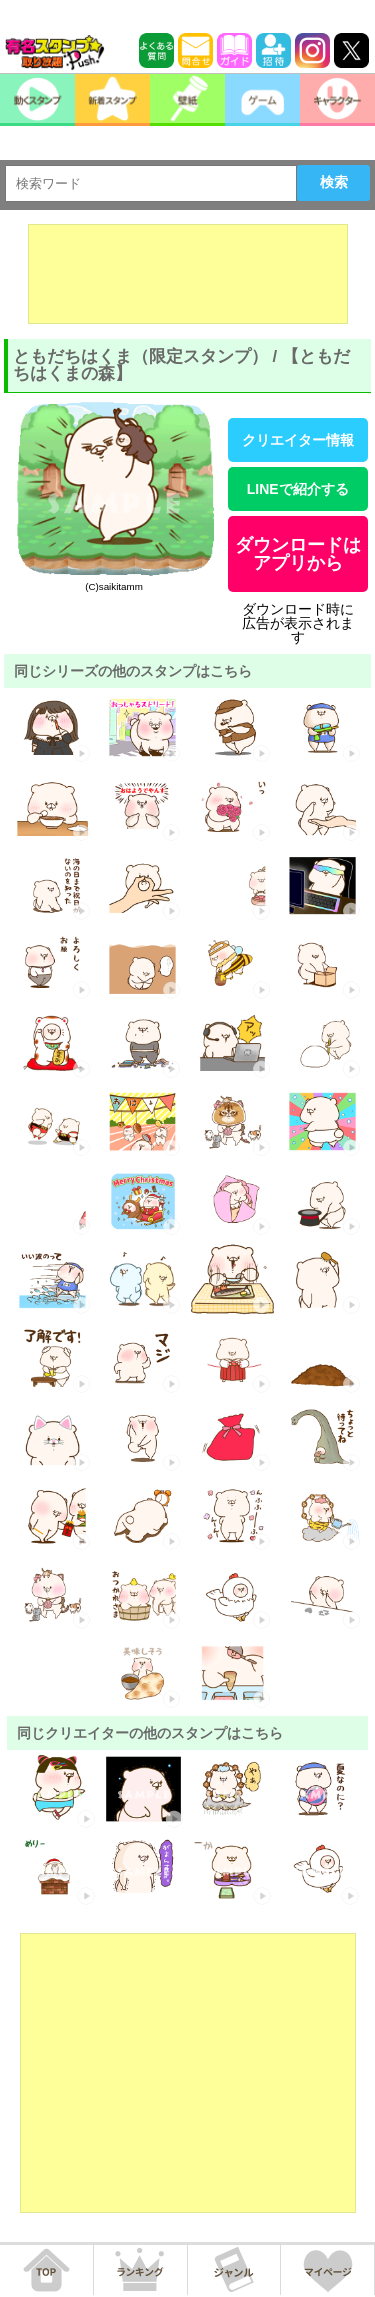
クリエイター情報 (298, 440)
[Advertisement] (188, 274)
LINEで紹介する (298, 489)
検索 (334, 182)
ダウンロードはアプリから (298, 554)
